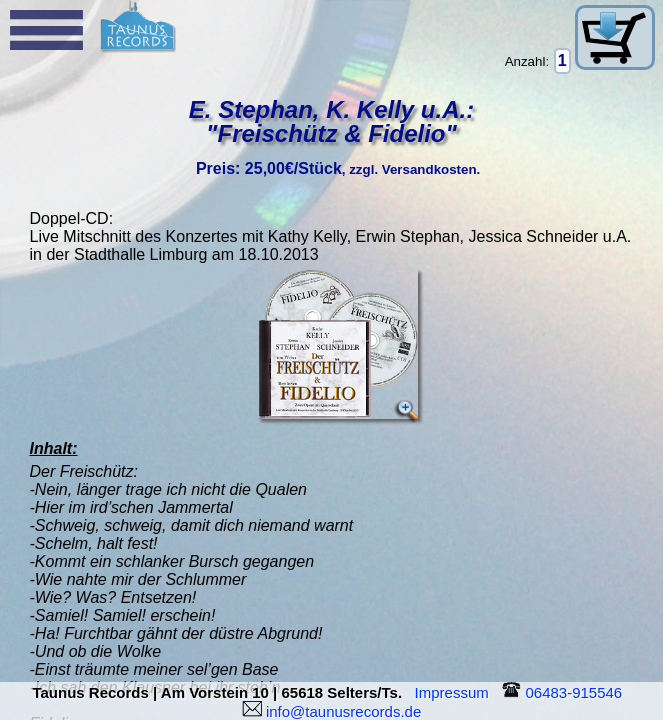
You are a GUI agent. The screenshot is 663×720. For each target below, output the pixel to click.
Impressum (456, 692)
